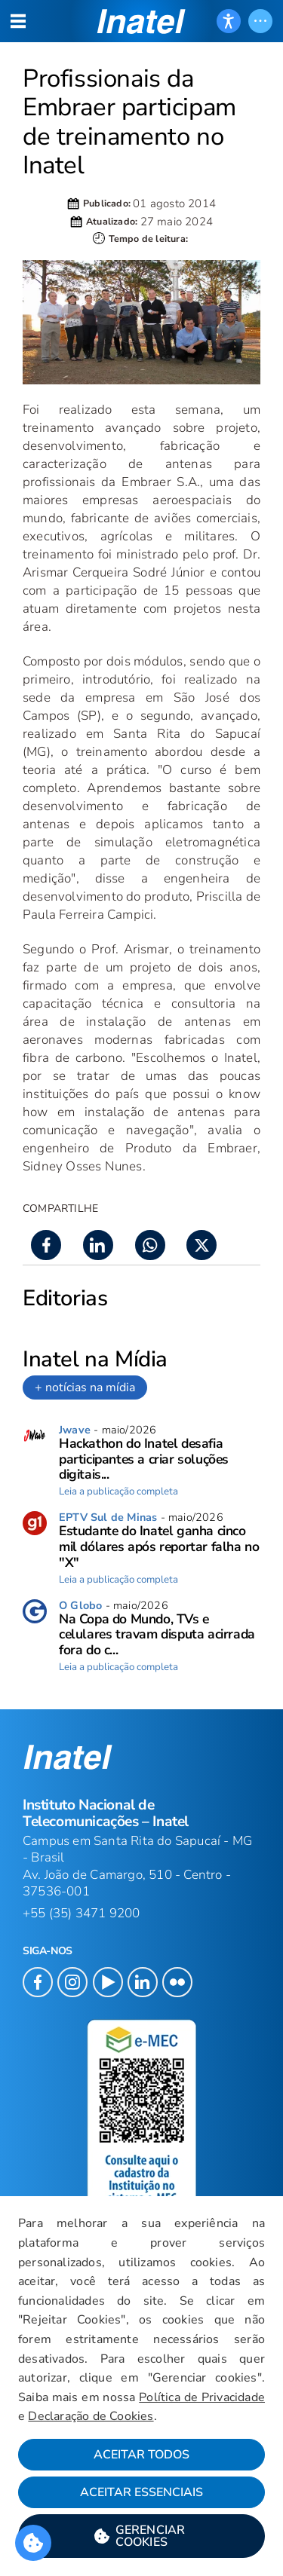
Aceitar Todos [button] (141, 2454)
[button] (141, 2536)
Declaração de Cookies (90, 2416)
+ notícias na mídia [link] (85, 1387)
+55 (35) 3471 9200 (81, 1913)
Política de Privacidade (202, 2397)
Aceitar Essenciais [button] (141, 2492)
